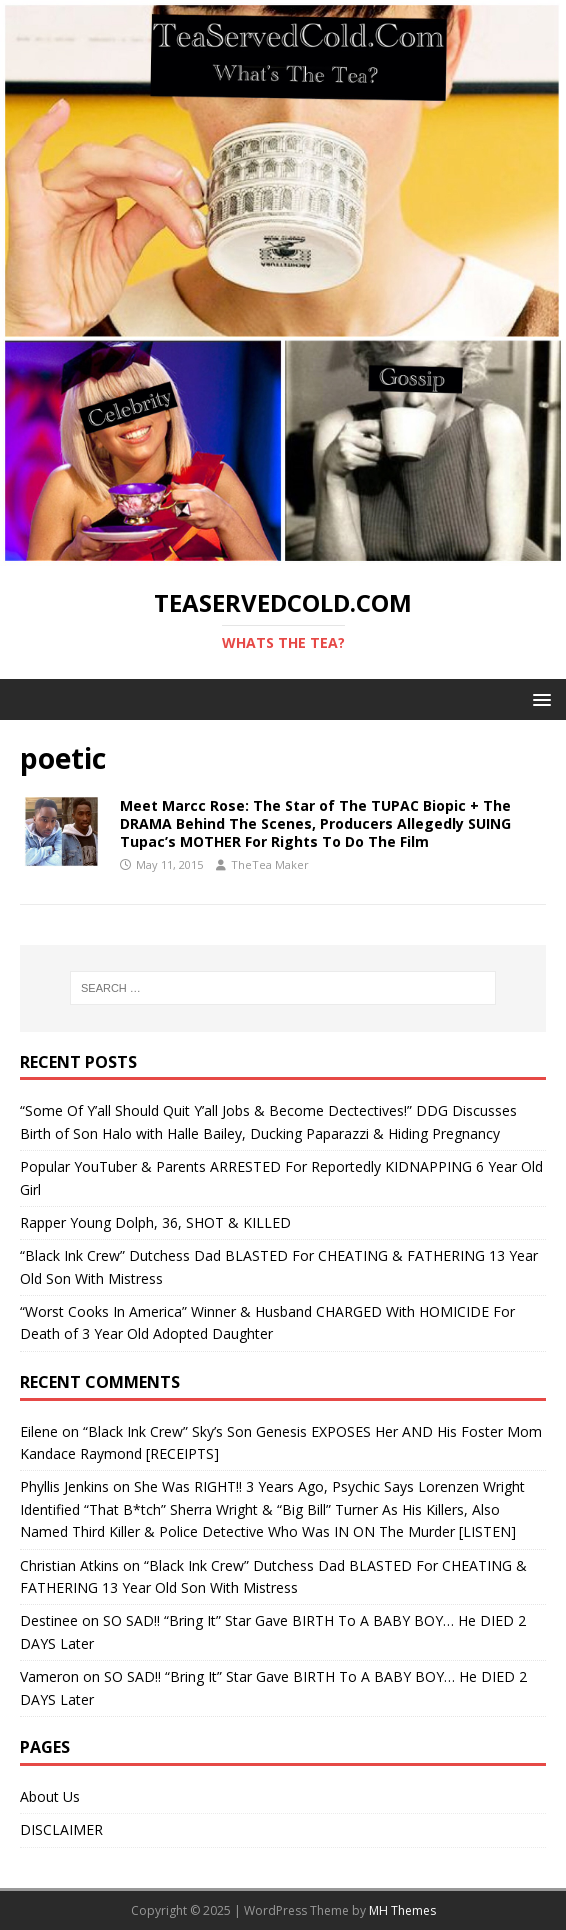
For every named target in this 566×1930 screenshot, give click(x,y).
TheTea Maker (270, 864)
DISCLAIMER (61, 1829)
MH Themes (402, 1910)
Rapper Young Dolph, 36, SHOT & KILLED (155, 1222)
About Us (50, 1796)
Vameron (49, 1676)
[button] (538, 698)
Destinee (49, 1620)
